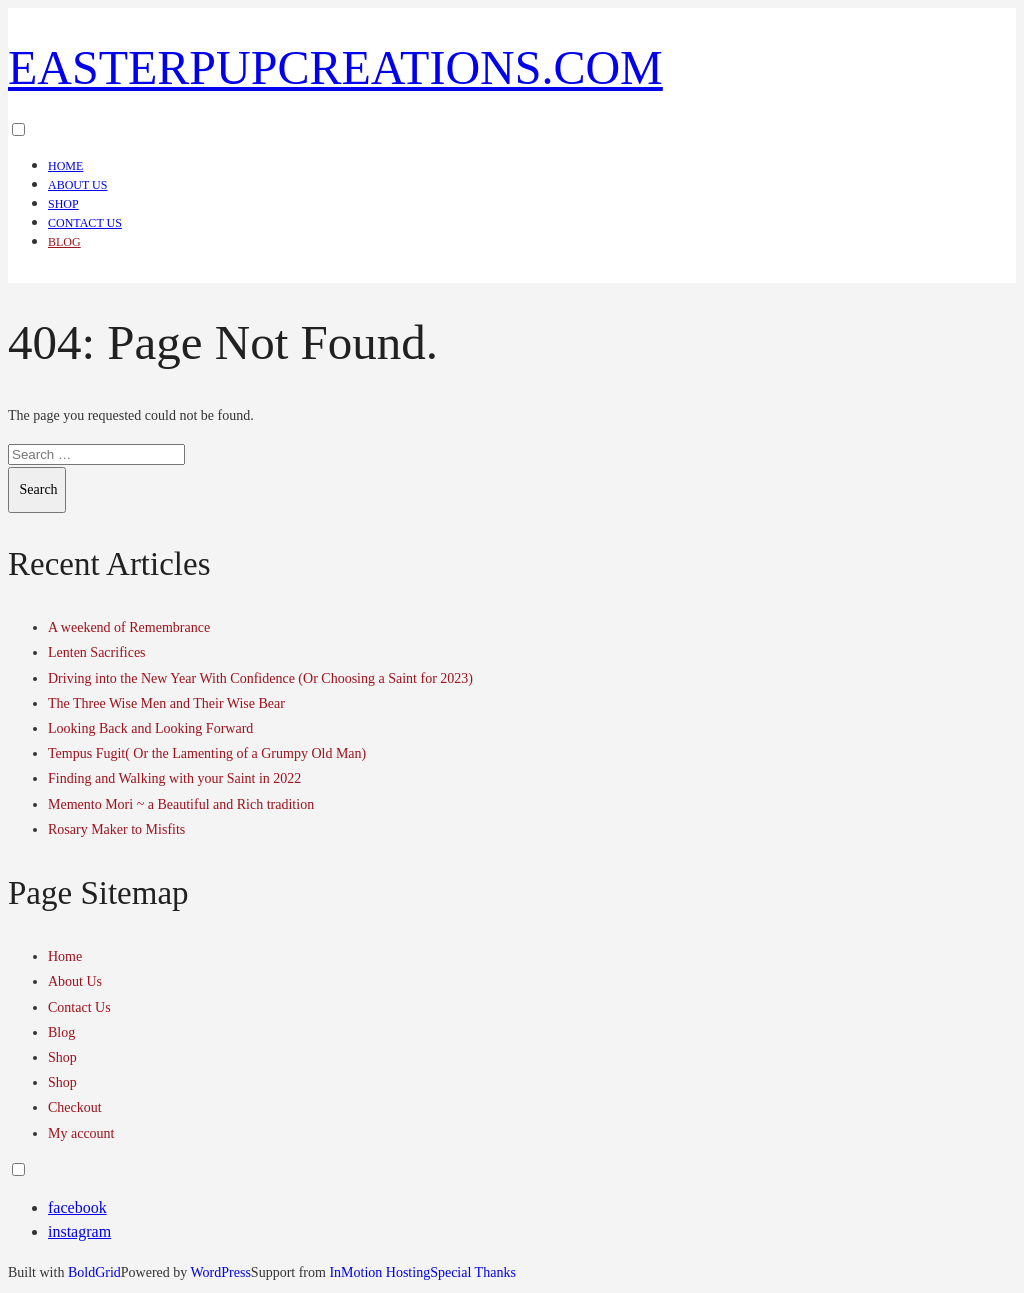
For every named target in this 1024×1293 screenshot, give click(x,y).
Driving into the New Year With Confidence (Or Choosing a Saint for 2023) (260, 678)
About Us (77, 185)
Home (65, 166)
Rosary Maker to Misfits (116, 829)
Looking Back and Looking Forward (150, 728)
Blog (64, 242)
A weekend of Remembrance (129, 627)
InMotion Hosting (379, 1272)
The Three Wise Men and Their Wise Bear (166, 703)
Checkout (75, 1107)
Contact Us (85, 223)
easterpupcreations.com (335, 67)
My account (81, 1133)
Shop (63, 204)
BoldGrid (94, 1272)
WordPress (221, 1272)
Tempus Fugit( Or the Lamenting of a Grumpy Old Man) (207, 753)
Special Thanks (473, 1272)
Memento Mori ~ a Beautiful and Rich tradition (181, 804)
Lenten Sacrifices (97, 652)
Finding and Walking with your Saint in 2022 (174, 778)
